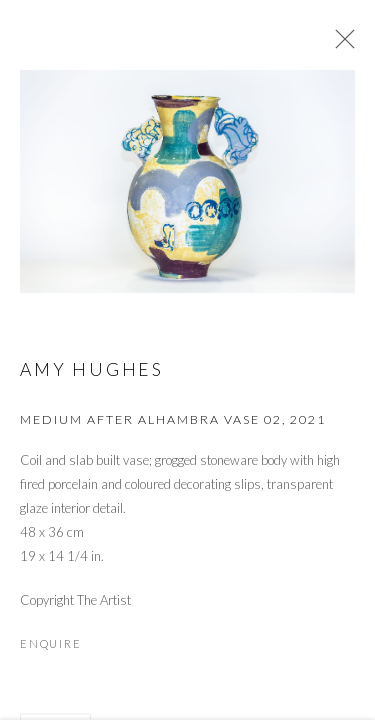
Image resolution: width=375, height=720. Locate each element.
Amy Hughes (92, 373)
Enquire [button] (50, 647)
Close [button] (340, 45)
